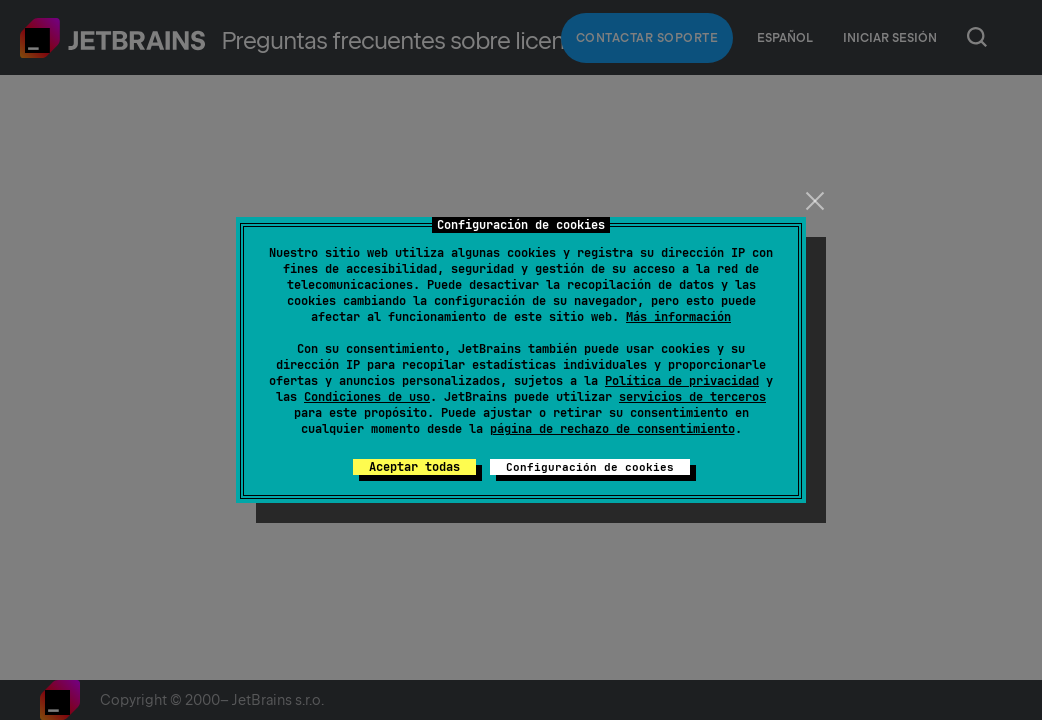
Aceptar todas (414, 467)
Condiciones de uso (367, 397)
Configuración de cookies (590, 467)
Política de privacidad (682, 381)
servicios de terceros (692, 397)
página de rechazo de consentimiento (612, 429)
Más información (678, 317)
